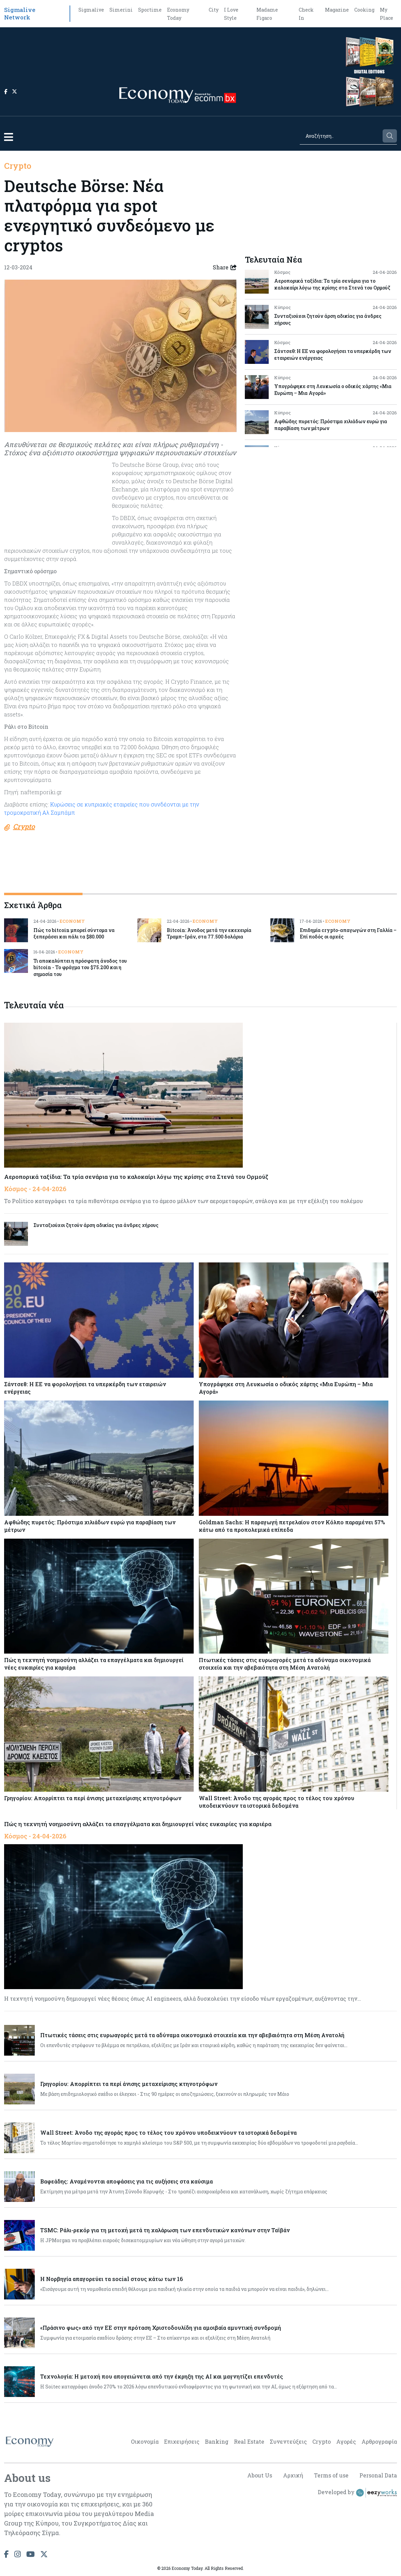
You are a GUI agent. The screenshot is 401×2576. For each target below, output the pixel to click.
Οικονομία (145, 2441)
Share (225, 267)
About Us (259, 2475)
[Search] (340, 136)
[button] (8, 137)
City (214, 9)
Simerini (121, 9)
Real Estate (249, 2441)
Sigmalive (91, 9)
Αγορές (346, 2441)
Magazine (337, 9)
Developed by (357, 2493)
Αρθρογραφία (379, 2441)
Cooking (364, 9)
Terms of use (331, 2475)
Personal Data (378, 2475)
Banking (216, 2441)
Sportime (150, 9)
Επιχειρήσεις (181, 2441)
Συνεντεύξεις (288, 2441)
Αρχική (293, 2475)
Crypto (17, 165)
